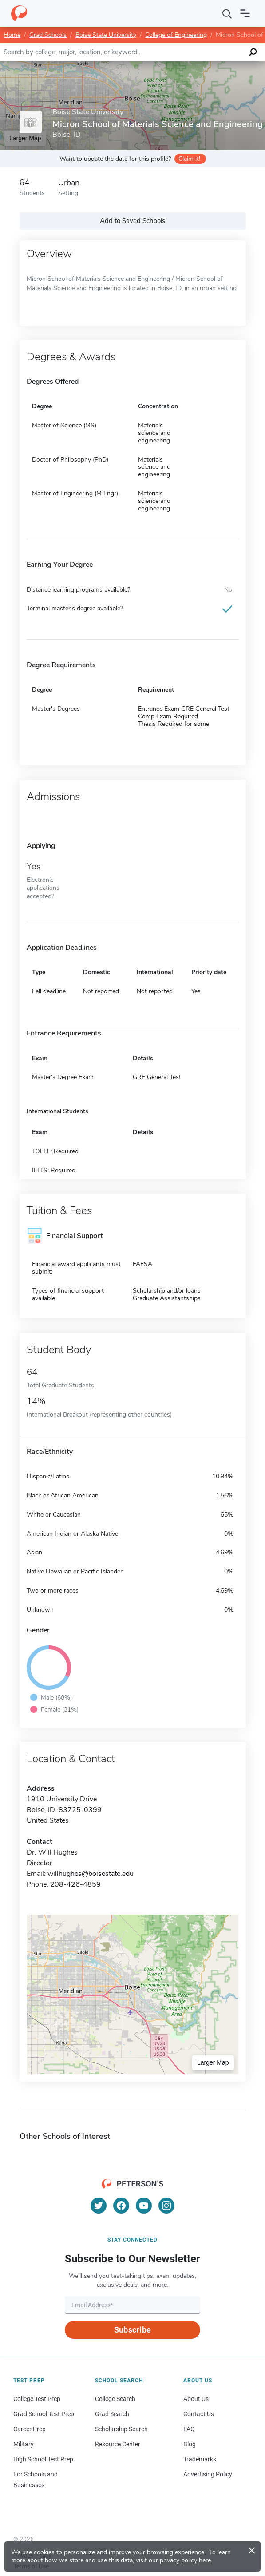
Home (12, 35)
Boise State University (105, 35)
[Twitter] (99, 2206)
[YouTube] (144, 2206)
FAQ (189, 2429)
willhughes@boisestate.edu (90, 1874)
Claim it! (189, 159)
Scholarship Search (121, 2429)
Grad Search (112, 2413)
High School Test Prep (43, 2459)
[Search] (227, 13)
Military (23, 2444)
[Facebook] (121, 2206)
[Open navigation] (245, 13)
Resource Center (117, 2444)
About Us (196, 2398)
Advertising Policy (207, 2474)
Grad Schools (48, 35)
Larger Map (213, 2062)
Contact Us (198, 2413)
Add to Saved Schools (132, 220)
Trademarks (199, 2459)
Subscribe (132, 2329)
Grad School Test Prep (43, 2413)
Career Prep (29, 2429)
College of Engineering (176, 35)
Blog (189, 2444)
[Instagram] (166, 2206)
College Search (115, 2398)
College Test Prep (36, 2398)
